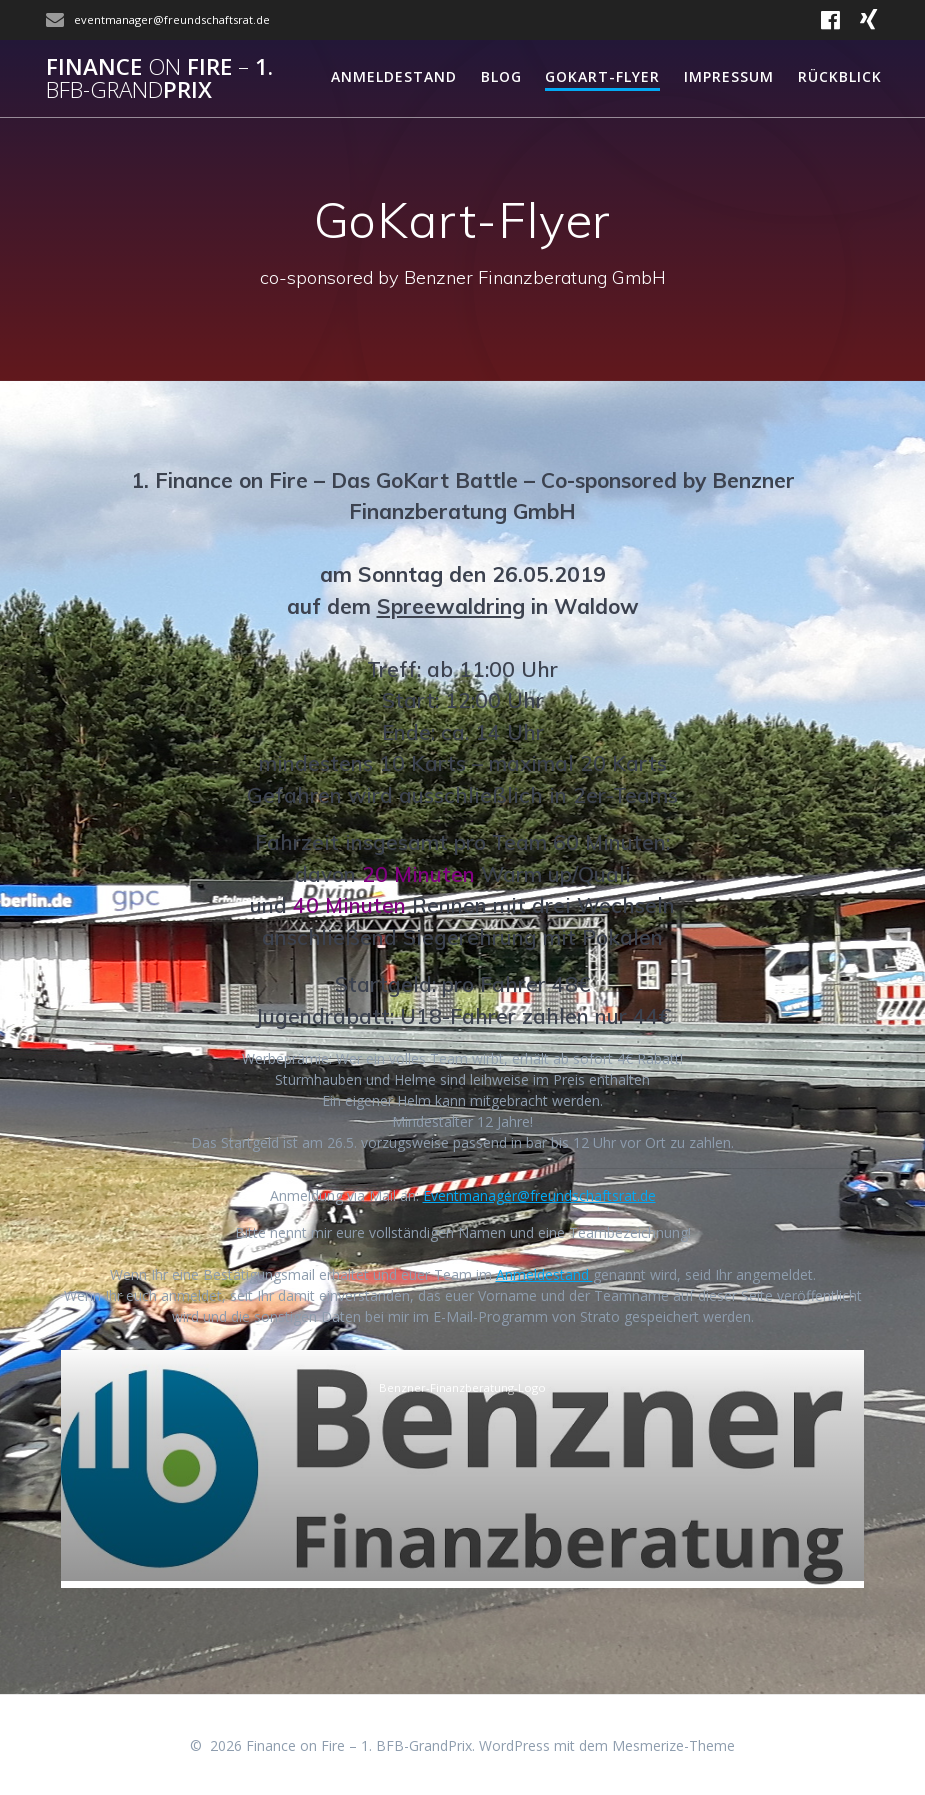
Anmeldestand (394, 76)
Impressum (729, 76)
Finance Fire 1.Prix (159, 78)
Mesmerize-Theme (673, 1745)
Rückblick (840, 76)
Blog (501, 76)
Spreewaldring (451, 606)
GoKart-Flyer (602, 76)
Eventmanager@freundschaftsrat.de (539, 1195)
